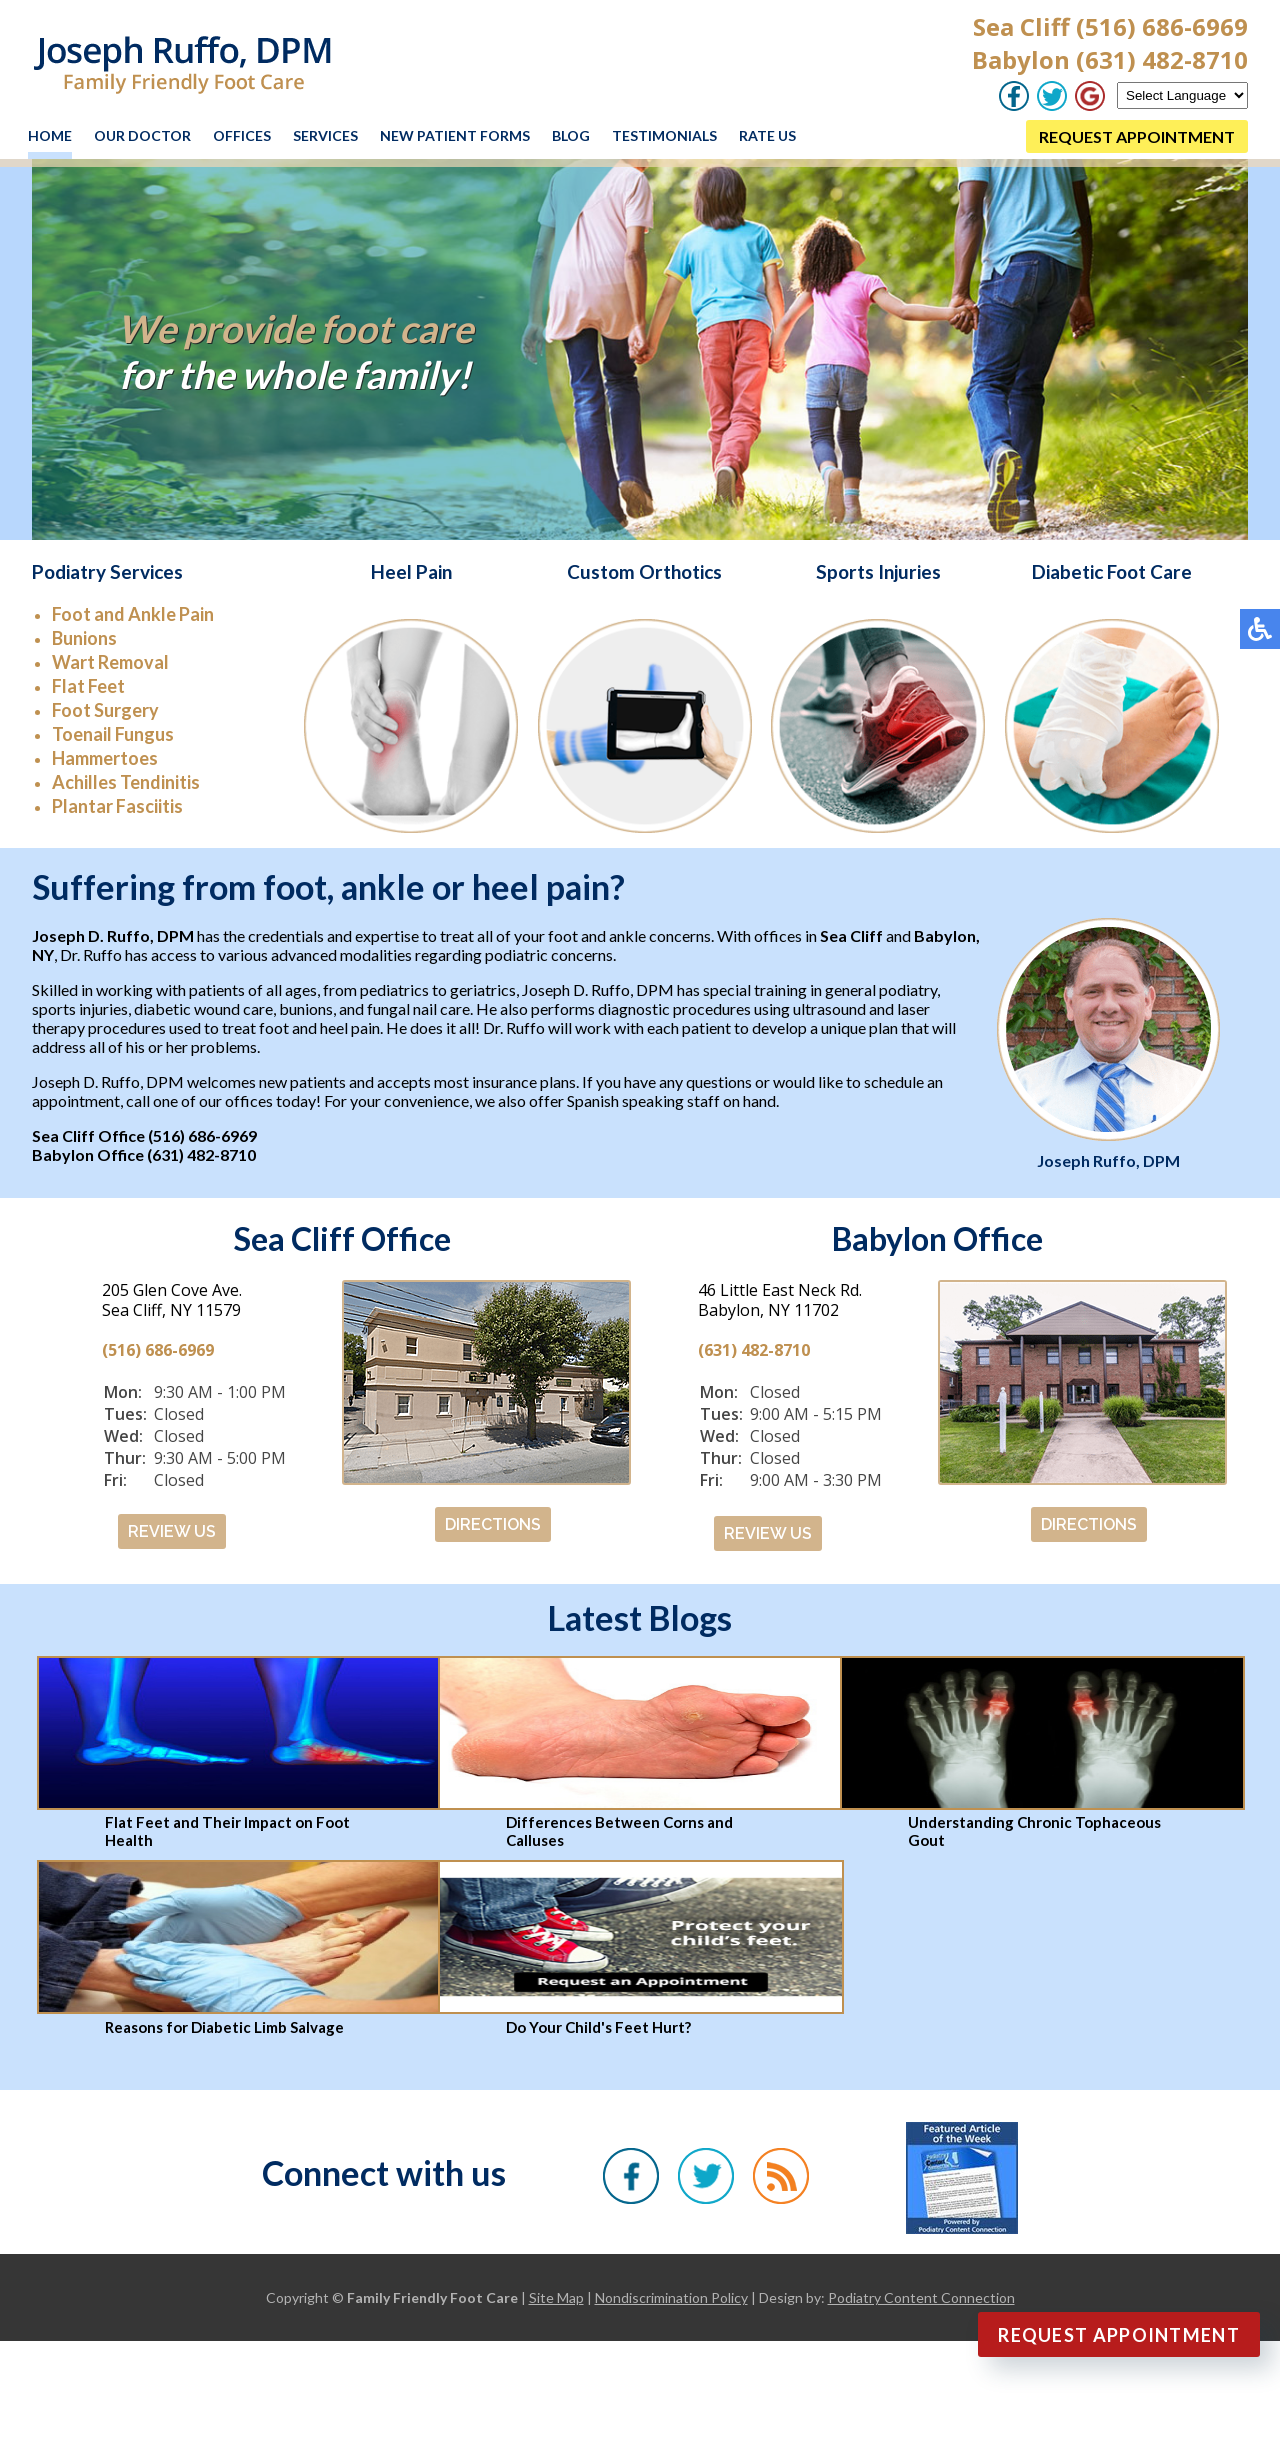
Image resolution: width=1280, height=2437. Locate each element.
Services (325, 135)
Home (50, 135)
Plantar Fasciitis (117, 806)
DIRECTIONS (493, 1524)
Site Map (556, 2297)
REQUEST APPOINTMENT (1137, 136)
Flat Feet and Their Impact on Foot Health (227, 1831)
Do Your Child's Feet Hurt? (598, 2027)
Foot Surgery (105, 710)
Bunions (84, 638)
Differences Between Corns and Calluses (619, 1831)
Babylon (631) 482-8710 (1110, 59)
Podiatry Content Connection (921, 2297)
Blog (571, 135)
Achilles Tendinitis (126, 782)
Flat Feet (88, 686)
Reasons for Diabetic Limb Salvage (224, 2027)
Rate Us (767, 135)
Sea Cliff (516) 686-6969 (1110, 26)
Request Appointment (1119, 2335)
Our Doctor (142, 135)
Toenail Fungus (113, 734)
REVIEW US (172, 1531)
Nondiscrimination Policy (671, 2297)
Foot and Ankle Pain (133, 614)
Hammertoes (105, 758)
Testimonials (664, 135)
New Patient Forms (455, 135)
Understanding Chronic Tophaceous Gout (1034, 1831)
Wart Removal (110, 662)
